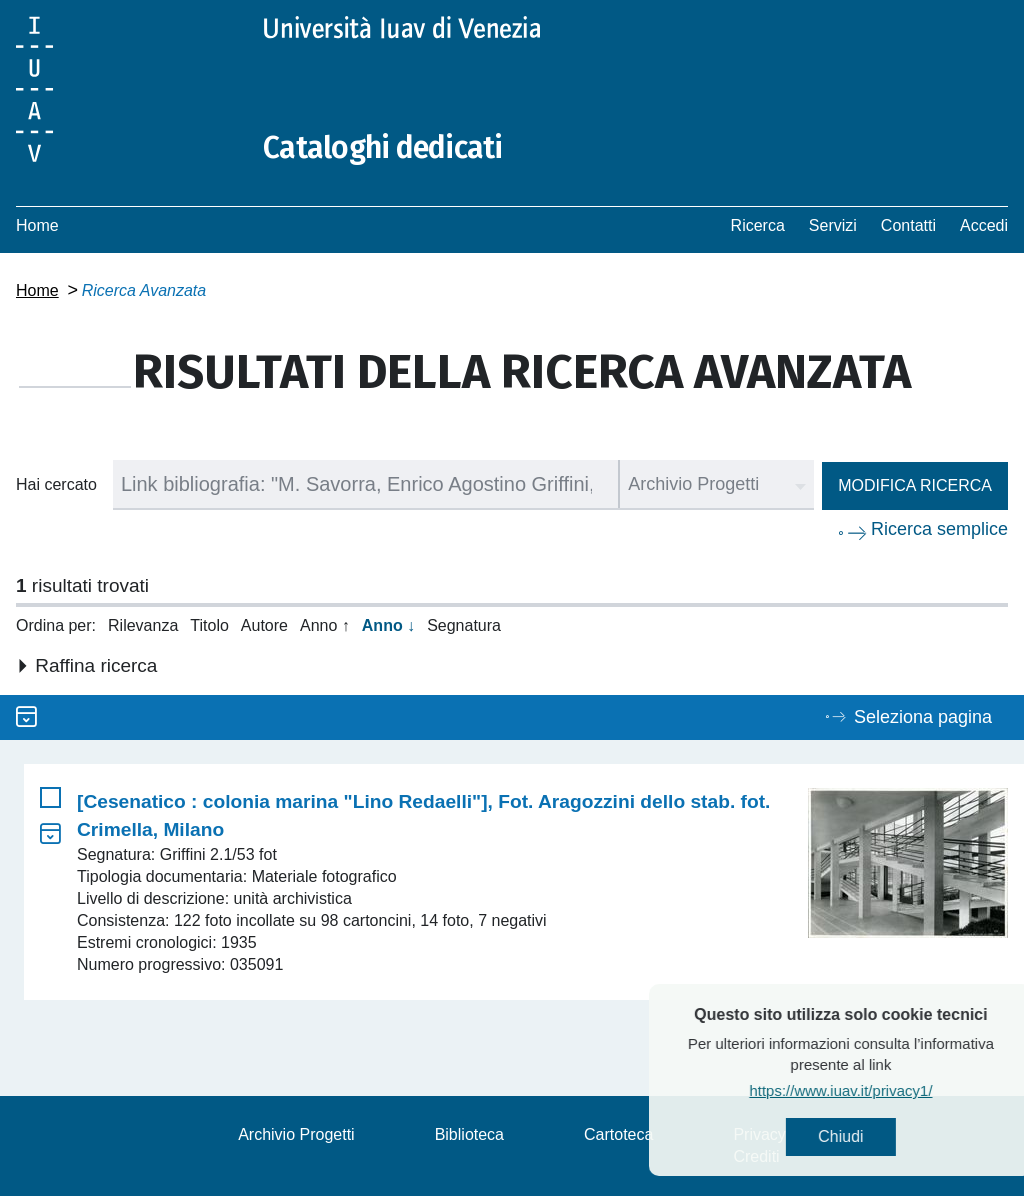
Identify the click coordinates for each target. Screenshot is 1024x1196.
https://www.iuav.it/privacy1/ (879, 1090)
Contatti (908, 225)
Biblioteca (469, 1134)
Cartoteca (618, 1134)
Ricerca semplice (939, 529)
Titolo (209, 625)
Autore (264, 625)
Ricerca (758, 225)
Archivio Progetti (296, 1134)
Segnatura (464, 625)
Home (37, 225)
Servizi (833, 225)
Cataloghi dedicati (383, 148)
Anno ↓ (388, 625)
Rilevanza (143, 625)
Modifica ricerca (915, 485)
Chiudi (879, 1136)
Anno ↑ (325, 625)
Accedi (984, 225)
